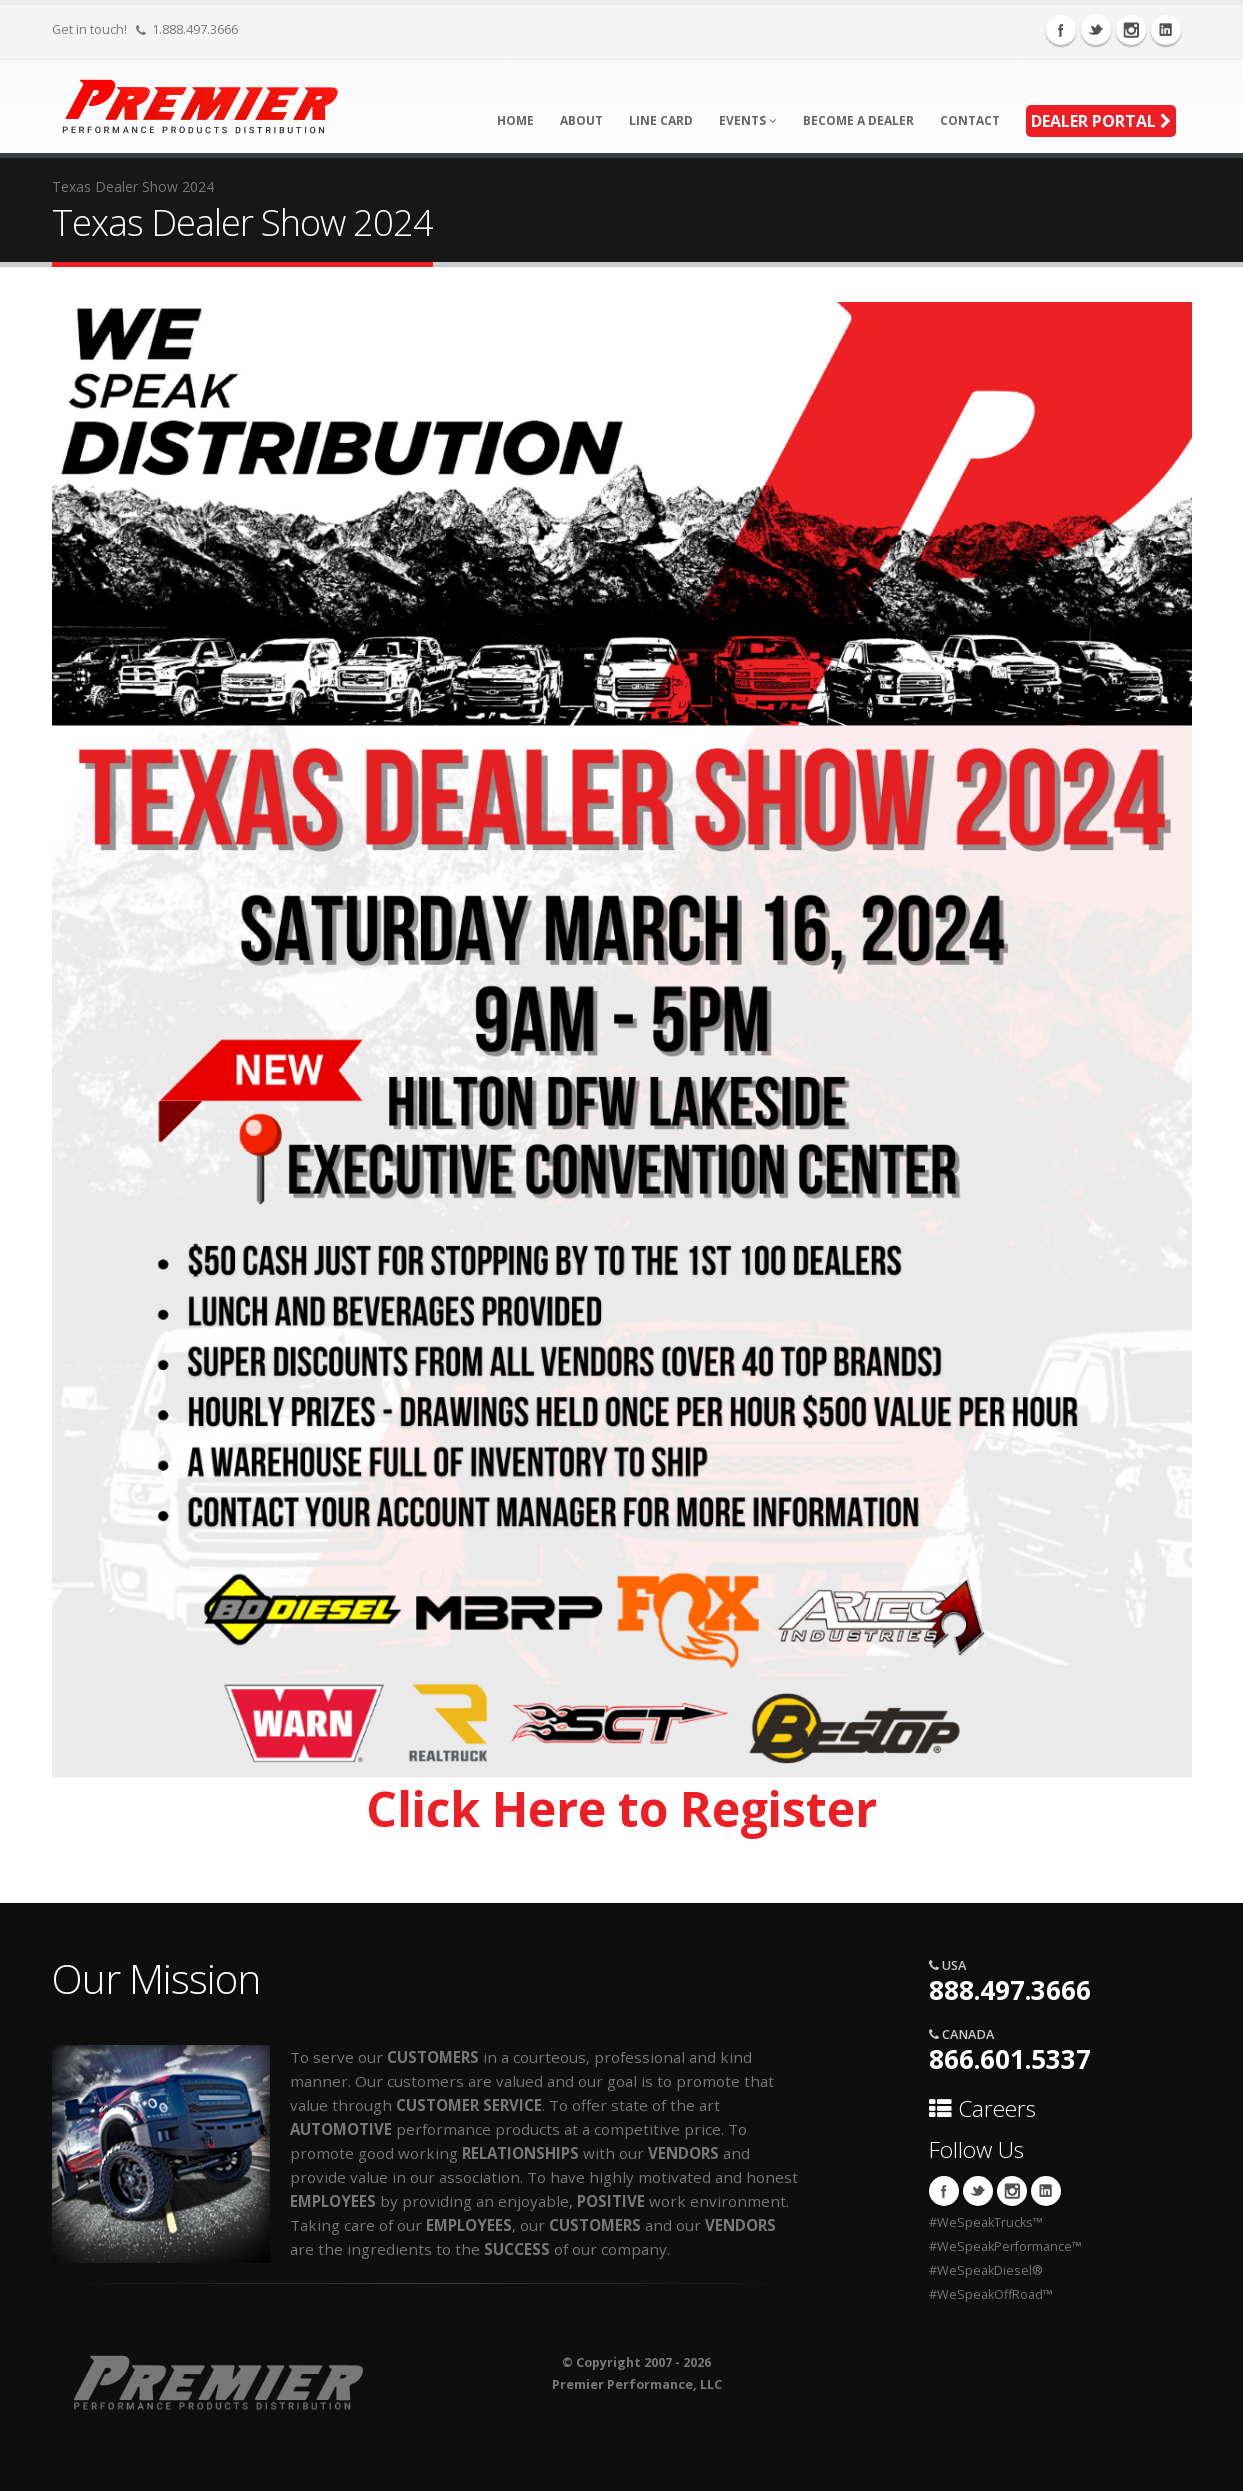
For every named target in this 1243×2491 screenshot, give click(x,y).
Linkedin (1166, 30)
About (581, 120)
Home (515, 120)
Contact (970, 120)
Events (748, 120)
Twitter (1096, 30)
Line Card (661, 120)
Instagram (1131, 30)
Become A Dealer (858, 120)
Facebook (1061, 30)
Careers (982, 2108)
